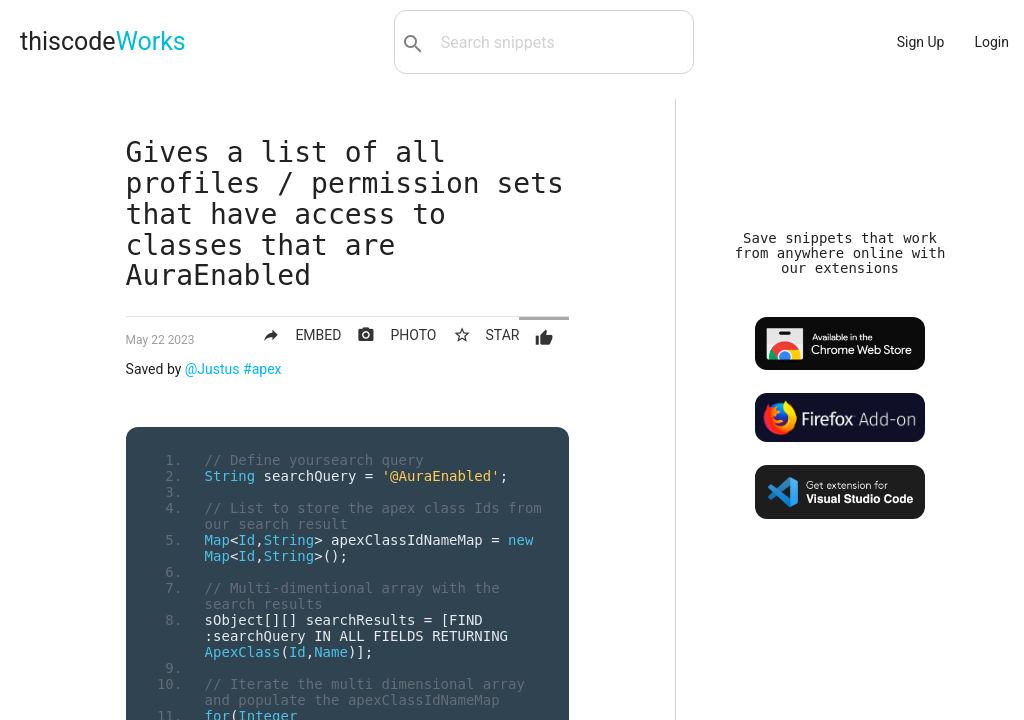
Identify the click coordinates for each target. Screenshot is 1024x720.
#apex (262, 369)
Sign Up (921, 42)
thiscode (103, 41)
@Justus (212, 369)
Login (991, 42)
